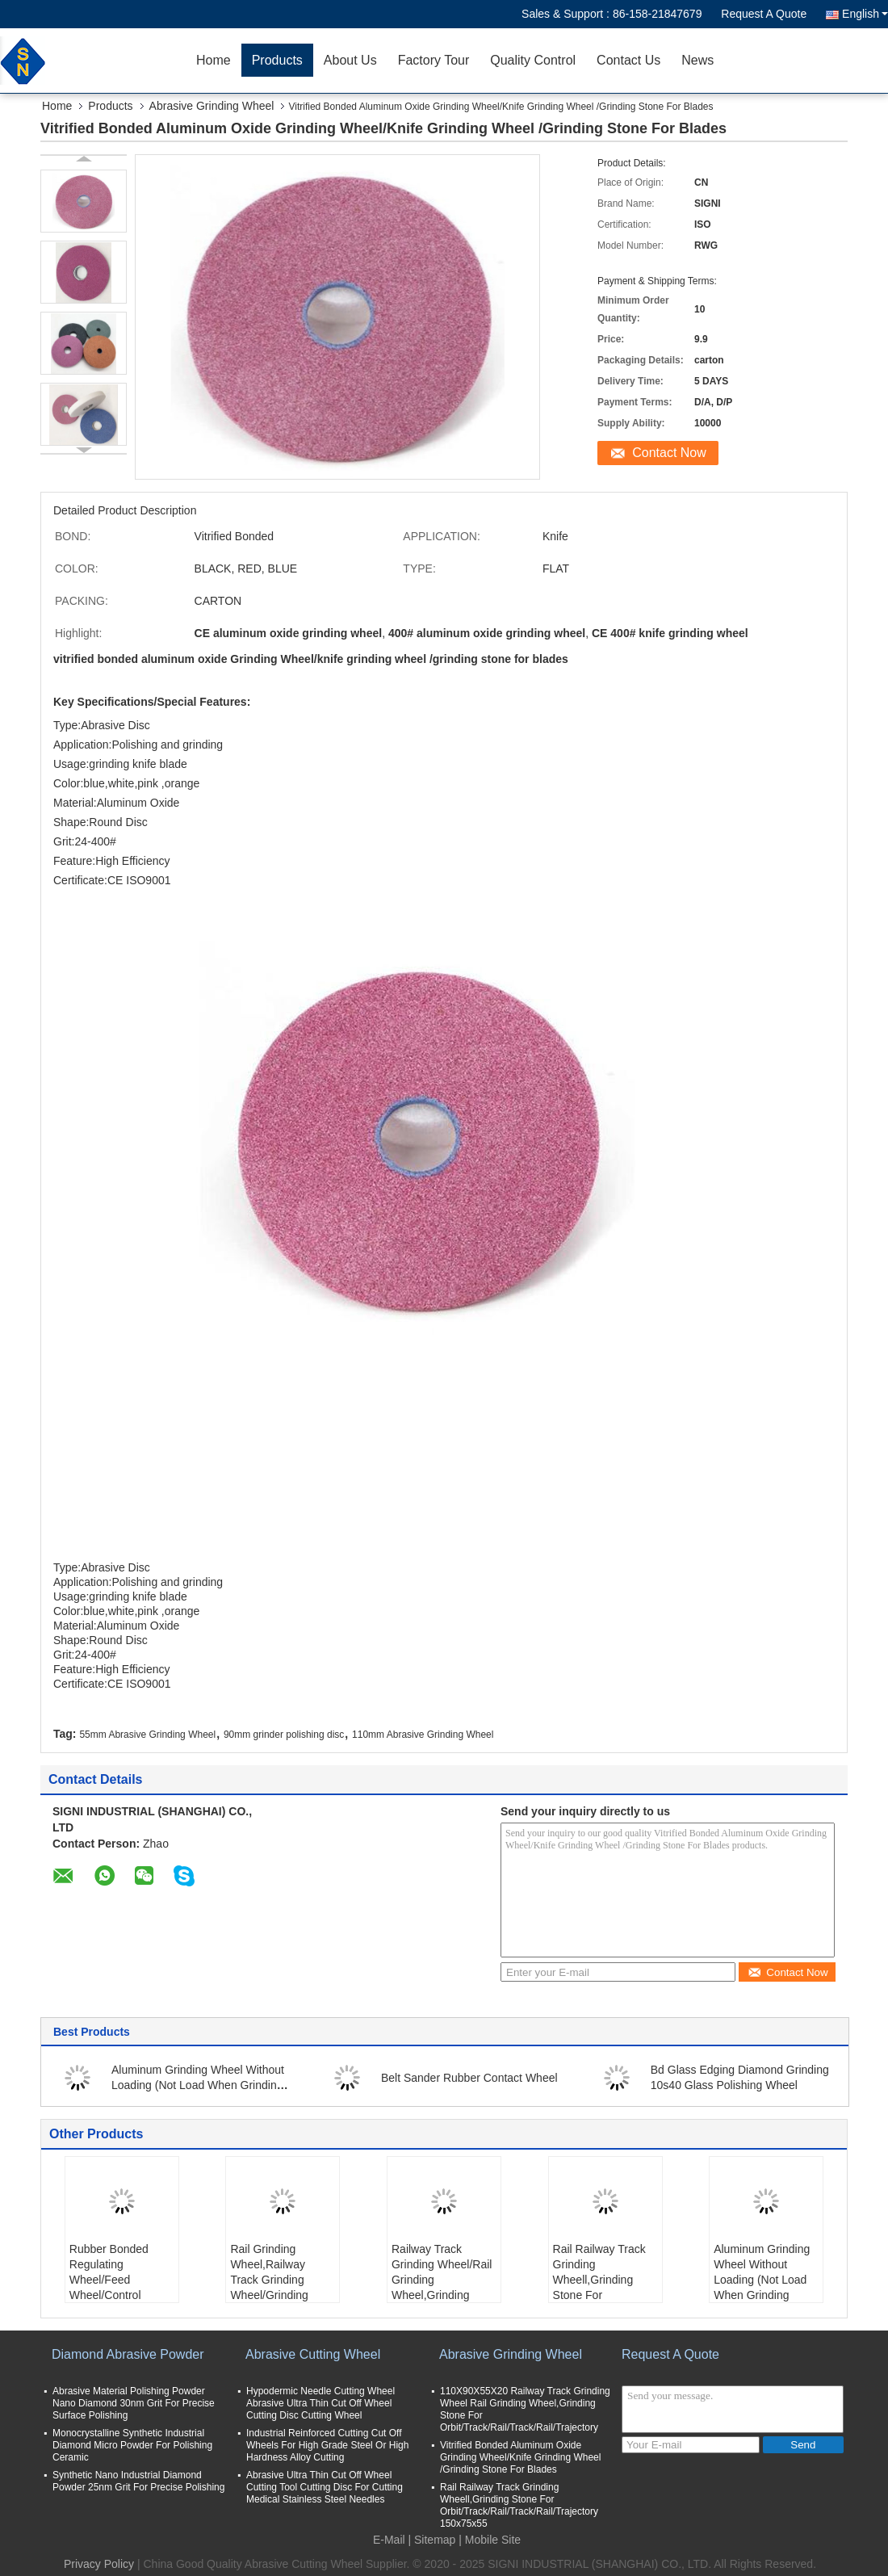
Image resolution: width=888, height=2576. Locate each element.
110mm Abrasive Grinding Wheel (422, 1734)
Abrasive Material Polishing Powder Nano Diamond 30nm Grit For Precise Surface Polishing (133, 2403)
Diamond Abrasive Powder (128, 2354)
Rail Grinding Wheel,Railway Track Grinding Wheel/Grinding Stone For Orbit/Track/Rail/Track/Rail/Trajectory (284, 2287)
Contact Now (669, 452)
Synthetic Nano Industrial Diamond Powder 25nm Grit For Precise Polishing (138, 2481)
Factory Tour (434, 60)
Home (213, 60)
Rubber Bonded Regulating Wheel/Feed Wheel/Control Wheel (109, 2279)
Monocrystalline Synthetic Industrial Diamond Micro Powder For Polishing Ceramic (132, 2445)
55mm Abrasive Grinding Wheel (147, 1734)
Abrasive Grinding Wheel (211, 105)
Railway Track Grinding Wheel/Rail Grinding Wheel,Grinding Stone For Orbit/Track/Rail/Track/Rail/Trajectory (446, 2287)
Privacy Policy (99, 2563)
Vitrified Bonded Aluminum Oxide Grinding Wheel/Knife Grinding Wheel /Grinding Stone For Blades (520, 2457)
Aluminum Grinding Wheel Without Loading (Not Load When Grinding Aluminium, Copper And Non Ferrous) (762, 2287)
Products (277, 60)
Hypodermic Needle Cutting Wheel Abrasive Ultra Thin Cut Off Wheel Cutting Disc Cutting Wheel (320, 2403)
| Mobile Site (490, 2539)
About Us (350, 60)
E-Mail (389, 2539)
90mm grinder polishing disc (284, 1734)
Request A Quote (763, 13)
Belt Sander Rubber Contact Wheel (469, 2077)
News (697, 60)
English (865, 13)
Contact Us (628, 60)
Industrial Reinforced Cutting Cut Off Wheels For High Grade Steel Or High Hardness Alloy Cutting (327, 2445)
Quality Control (533, 60)
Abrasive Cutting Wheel (312, 2354)
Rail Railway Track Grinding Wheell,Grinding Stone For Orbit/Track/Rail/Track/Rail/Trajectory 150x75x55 (607, 2287)
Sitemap (434, 2539)
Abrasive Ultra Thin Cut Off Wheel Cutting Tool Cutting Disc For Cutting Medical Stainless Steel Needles (324, 2487)
